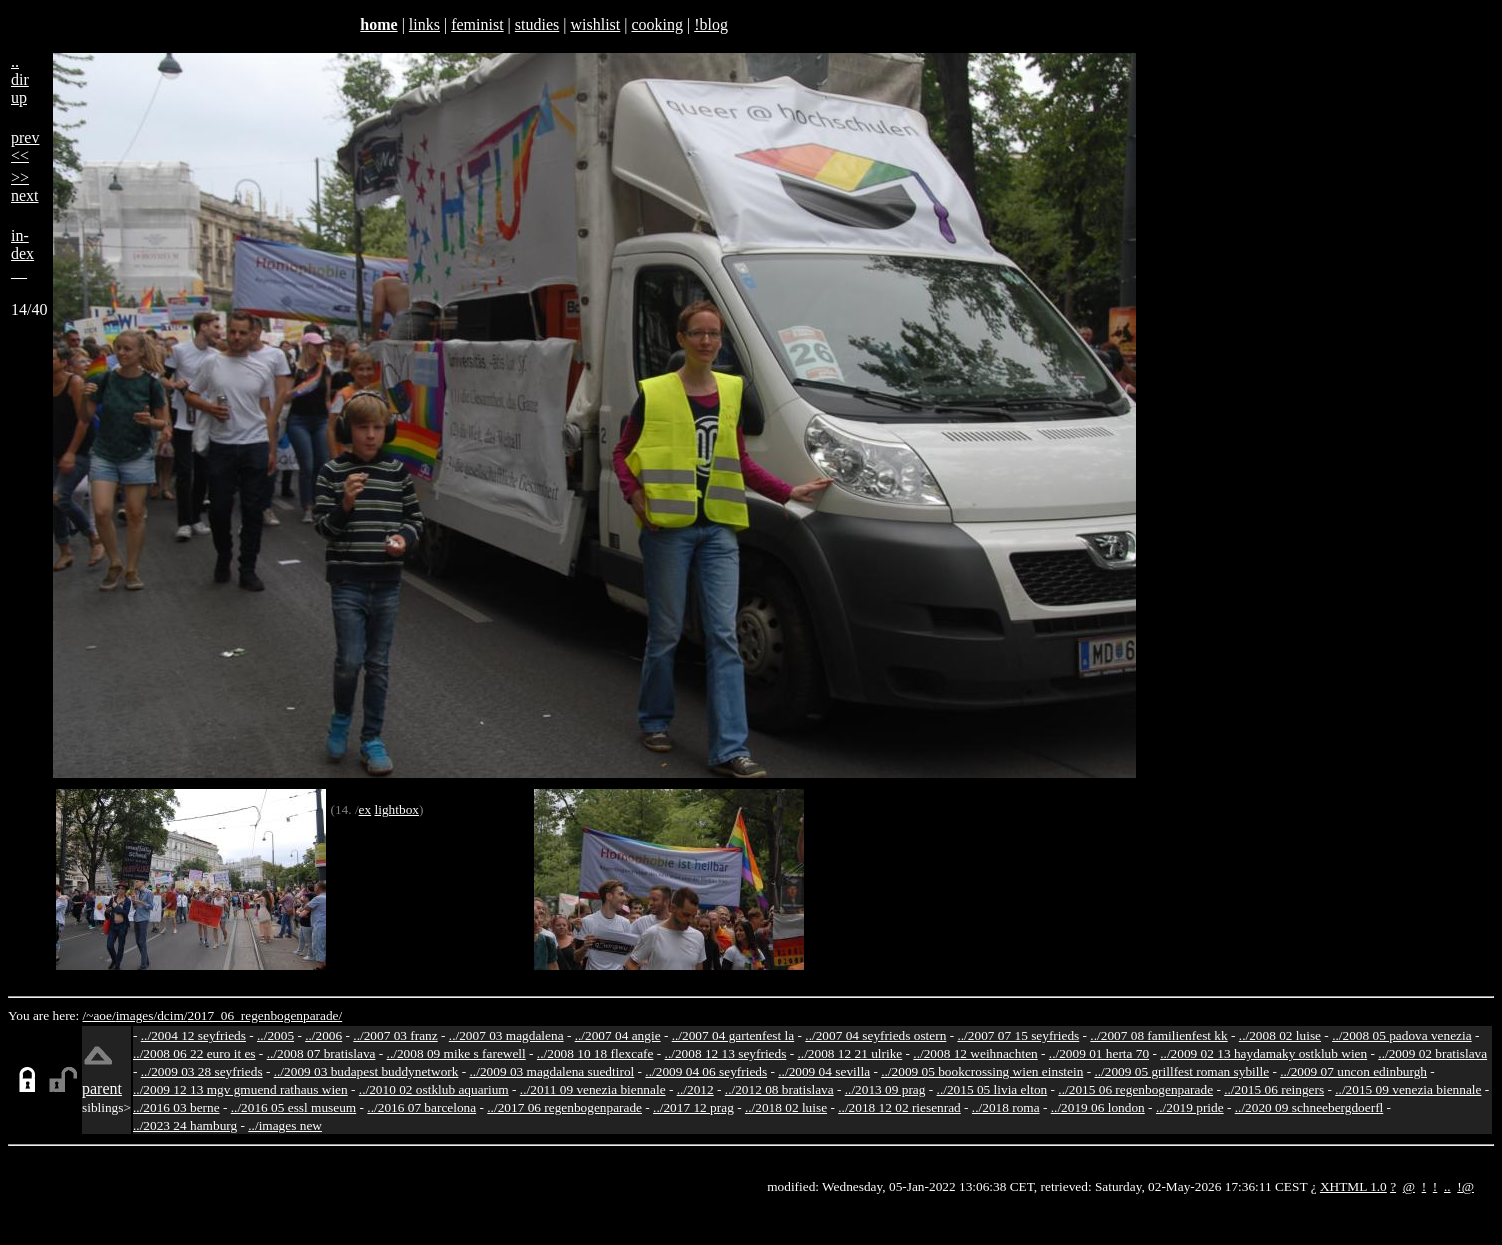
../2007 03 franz (395, 1035)
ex (365, 809)
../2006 (323, 1035)
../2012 (695, 1089)
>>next (25, 186)
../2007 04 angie (618, 1035)
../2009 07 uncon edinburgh (1353, 1071)
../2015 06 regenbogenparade (1135, 1089)
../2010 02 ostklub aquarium (434, 1089)
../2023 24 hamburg (185, 1125)
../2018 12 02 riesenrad (899, 1107)
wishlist (595, 24)
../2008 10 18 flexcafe (595, 1053)
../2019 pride (1190, 1107)
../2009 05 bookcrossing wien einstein (982, 1071)
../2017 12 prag (693, 1107)
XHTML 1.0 (1353, 1186)
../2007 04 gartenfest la (733, 1035)
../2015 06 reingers (1274, 1089)
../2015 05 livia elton (992, 1089)
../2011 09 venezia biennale (593, 1089)
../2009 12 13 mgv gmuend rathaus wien (240, 1089)
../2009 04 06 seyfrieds (706, 1071)
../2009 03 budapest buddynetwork (366, 1071)
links (424, 24)
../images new (285, 1125)
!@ (1465, 1186)
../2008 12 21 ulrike (849, 1053)
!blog (711, 24)
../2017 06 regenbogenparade (564, 1107)
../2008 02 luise (1280, 1035)
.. (1447, 1186)
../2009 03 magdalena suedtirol (552, 1071)
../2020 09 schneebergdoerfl (1309, 1107)
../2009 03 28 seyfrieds (202, 1071)
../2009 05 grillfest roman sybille (1181, 1071)
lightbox (397, 809)
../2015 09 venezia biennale (1408, 1089)
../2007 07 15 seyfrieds (1018, 1035)
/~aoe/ (99, 1015)
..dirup (20, 79)
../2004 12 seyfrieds (193, 1035)
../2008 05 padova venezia (1402, 1035)
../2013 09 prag (885, 1089)
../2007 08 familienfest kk (1158, 1035)
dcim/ (172, 1015)
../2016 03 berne (176, 1107)
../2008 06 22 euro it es (194, 1053)
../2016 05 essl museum (294, 1107)
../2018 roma (1006, 1107)
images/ (136, 1015)
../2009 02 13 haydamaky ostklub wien (1263, 1053)
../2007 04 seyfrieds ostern (875, 1035)
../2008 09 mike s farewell (456, 1053)
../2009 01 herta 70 (1099, 1053)
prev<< (25, 146)
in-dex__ (22, 253)
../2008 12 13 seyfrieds (726, 1053)
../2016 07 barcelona (421, 1107)
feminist (477, 24)
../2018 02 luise (786, 1107)
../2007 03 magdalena (506, 1035)
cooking (657, 24)
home (378, 24)
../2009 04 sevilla (824, 1071)
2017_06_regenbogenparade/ (264, 1015)
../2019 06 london (1098, 1107)
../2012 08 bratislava (779, 1089)
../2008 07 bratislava (321, 1053)
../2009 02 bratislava (1432, 1053)
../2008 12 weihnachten (975, 1053)
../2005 (275, 1035)
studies (537, 24)
